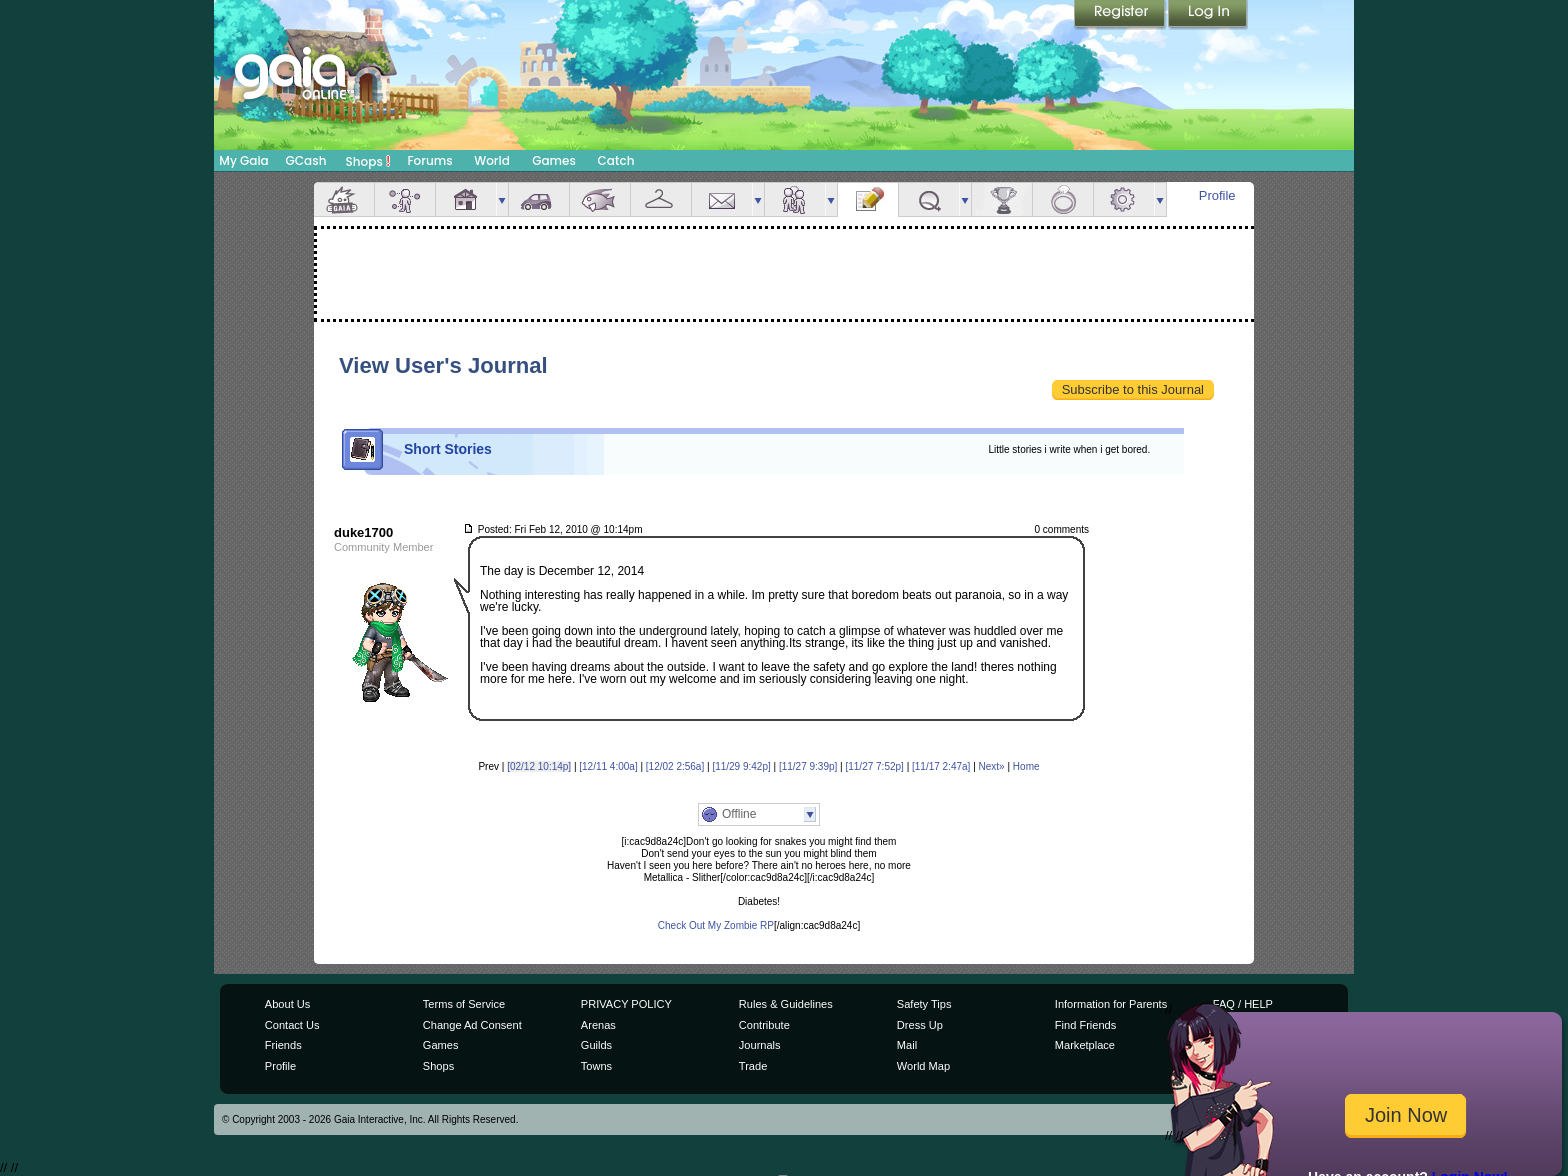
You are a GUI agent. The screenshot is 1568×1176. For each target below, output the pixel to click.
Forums (429, 160)
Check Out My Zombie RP (716, 925)
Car (539, 199)
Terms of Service (464, 1004)
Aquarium (600, 199)
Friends (795, 199)
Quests (929, 199)
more (502, 199)
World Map (923, 1066)
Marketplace (1085, 1045)
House (466, 199)
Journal (868, 199)
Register (1121, 15)
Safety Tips (924, 1004)
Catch (616, 160)
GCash (306, 160)
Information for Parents (1111, 1004)
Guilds (596, 1045)
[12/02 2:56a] (675, 766)
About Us (287, 1004)
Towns (596, 1066)
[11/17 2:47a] (941, 766)
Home (1026, 766)
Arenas (598, 1025)
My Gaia (243, 160)
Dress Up (920, 1025)
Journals (760, 1045)
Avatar (405, 199)
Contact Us (292, 1025)
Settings (1124, 199)
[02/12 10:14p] (539, 766)
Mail (722, 199)
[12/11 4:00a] (608, 766)
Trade (753, 1066)
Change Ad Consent (472, 1025)
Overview (344, 199)
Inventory (661, 199)
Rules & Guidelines (786, 1004)
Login (1208, 15)
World (492, 160)
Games (554, 160)
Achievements (1002, 199)
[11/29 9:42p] (741, 766)
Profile (1217, 195)
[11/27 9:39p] (808, 766)
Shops (368, 161)
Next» (992, 766)
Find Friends (1085, 1025)
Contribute (764, 1025)
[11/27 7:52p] (874, 766)
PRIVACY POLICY (626, 1004)
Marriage (1063, 199)
